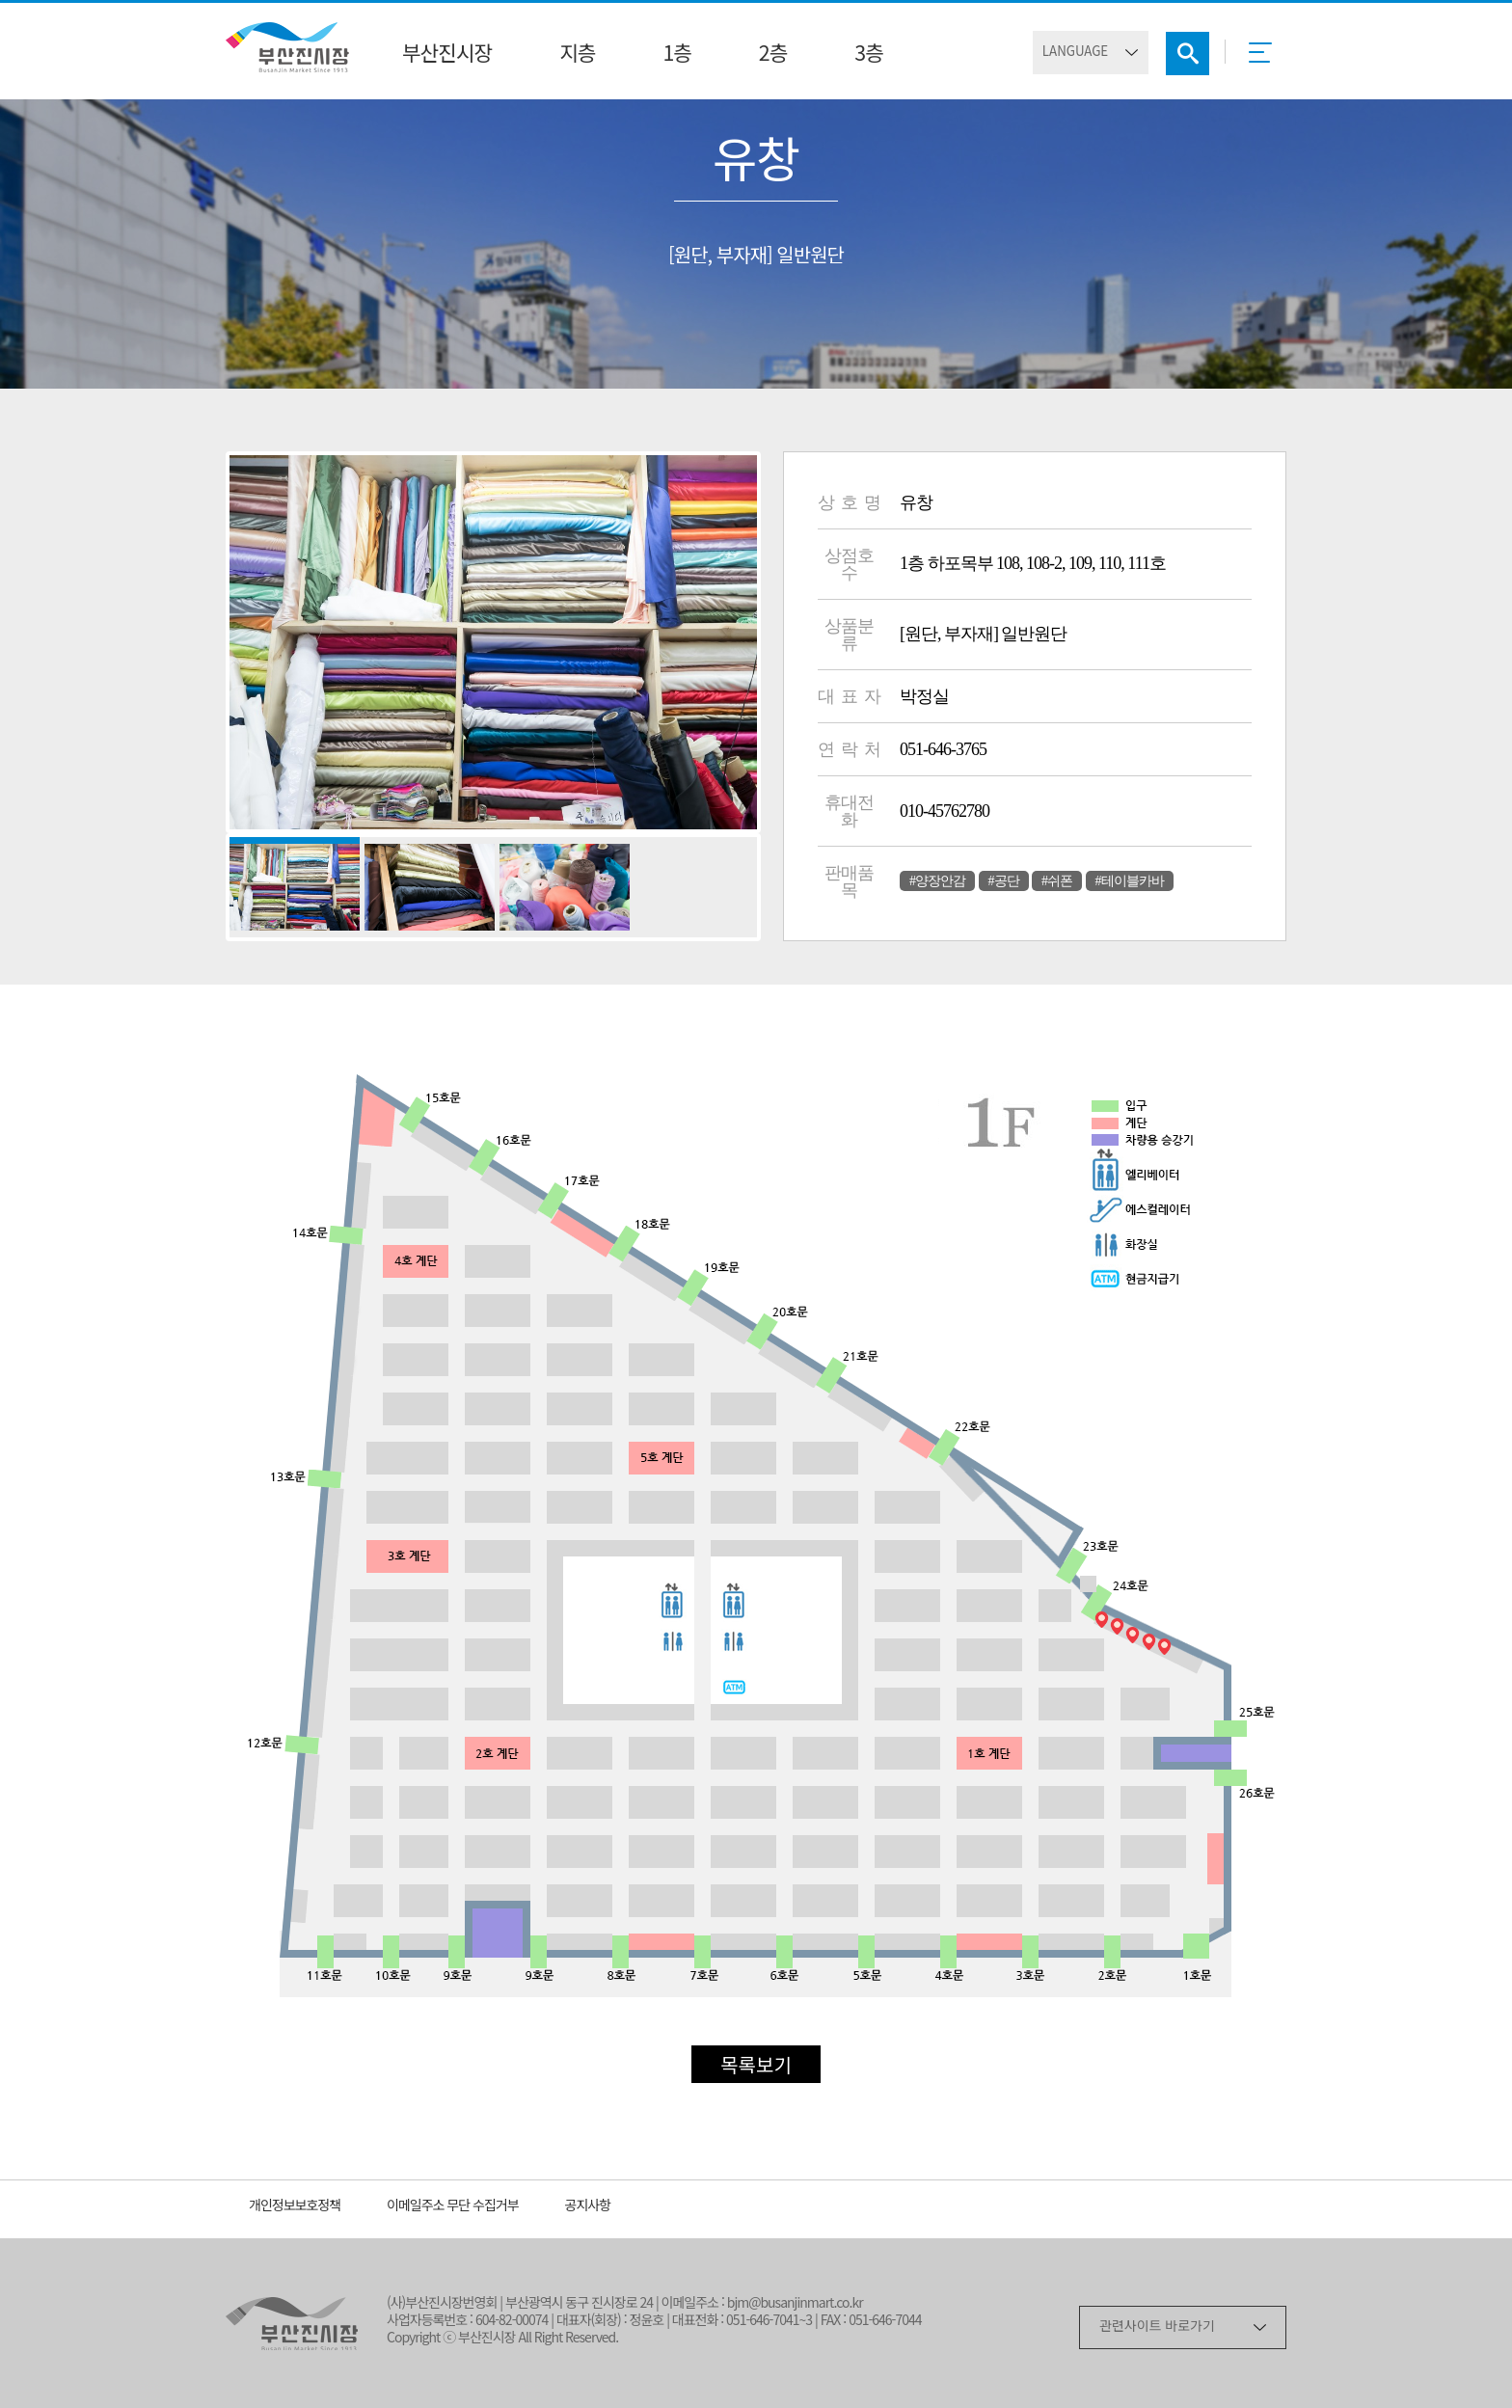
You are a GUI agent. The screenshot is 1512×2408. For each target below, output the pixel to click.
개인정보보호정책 (294, 2207)
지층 (577, 55)
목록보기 (756, 2067)
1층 (676, 55)
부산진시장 (447, 55)
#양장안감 (937, 881)
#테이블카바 (1129, 881)
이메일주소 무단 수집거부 (453, 2207)
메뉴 (1265, 59)
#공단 (1003, 881)
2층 (773, 55)
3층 (868, 55)
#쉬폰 (1056, 881)
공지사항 (588, 2207)
